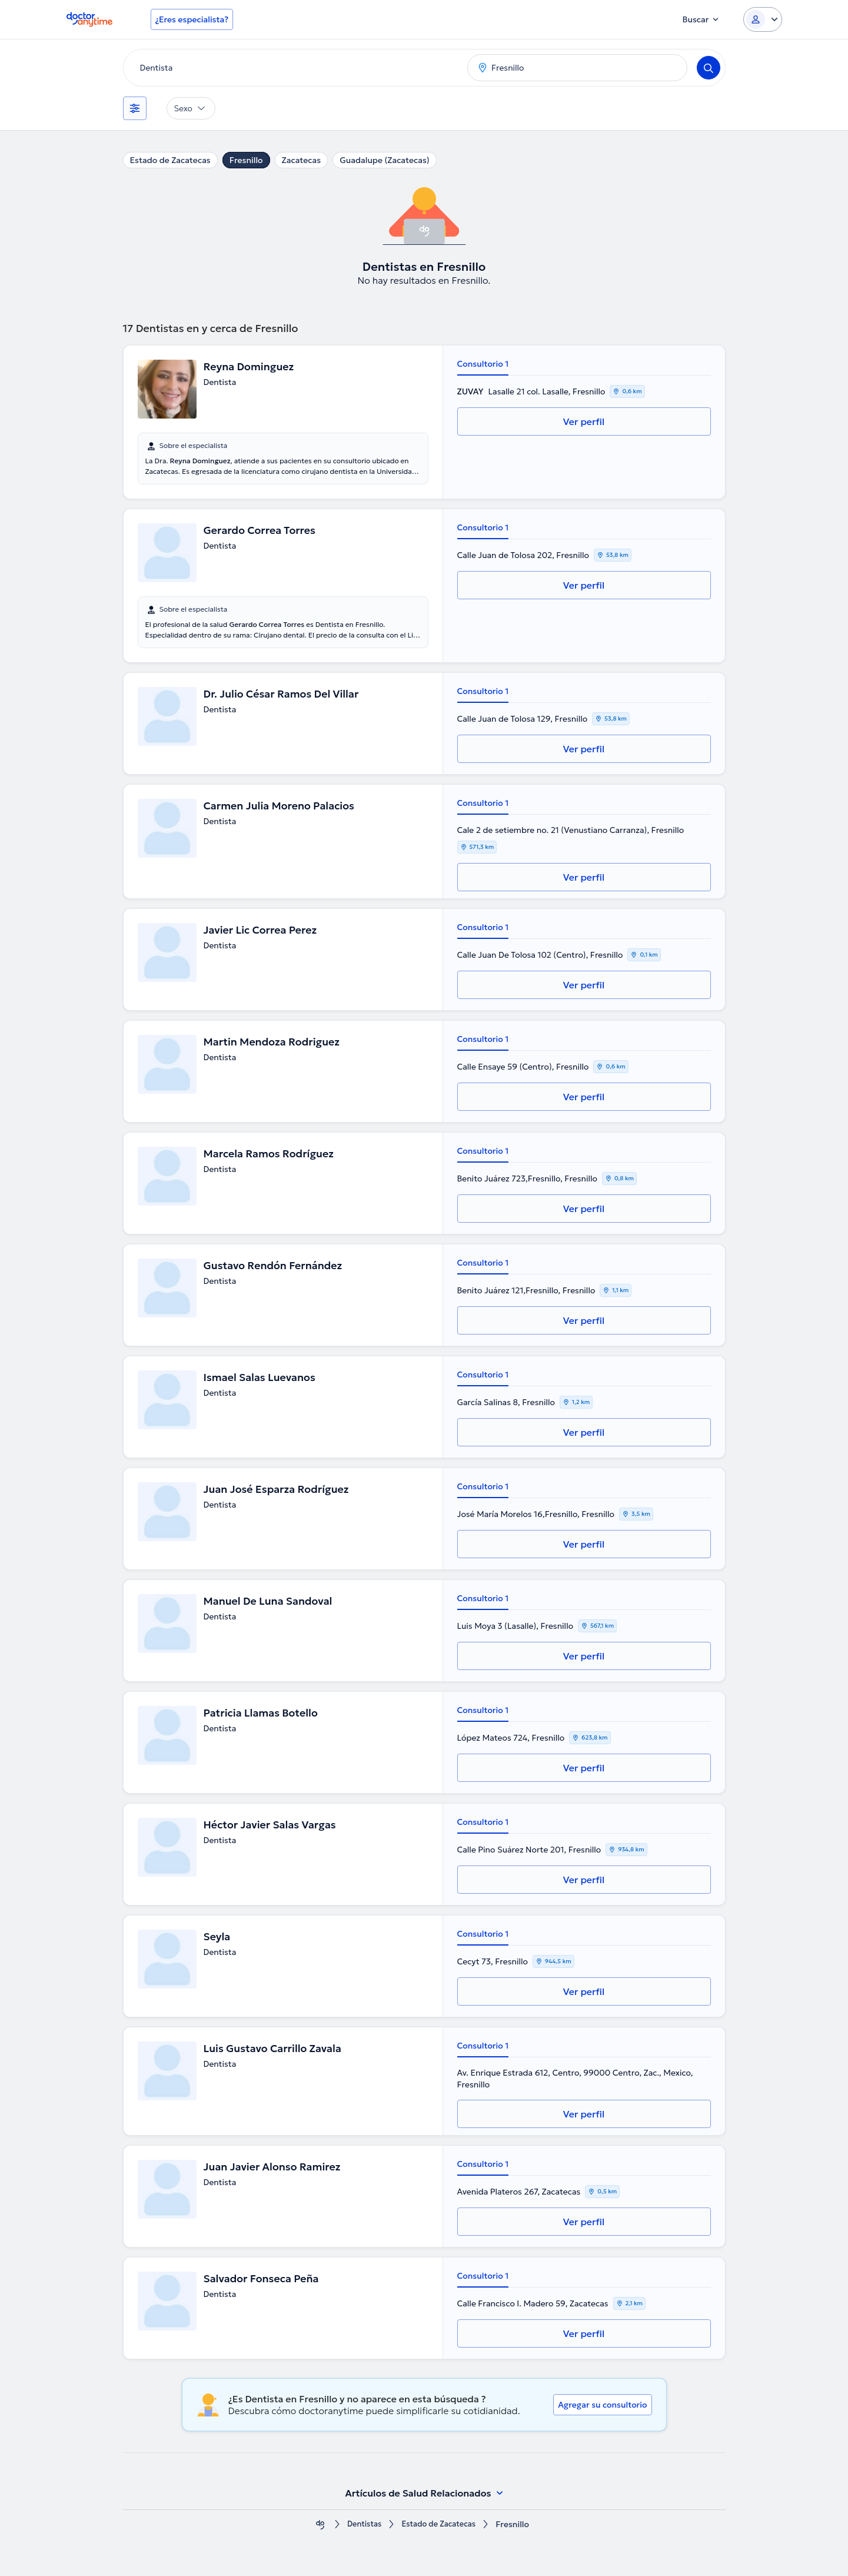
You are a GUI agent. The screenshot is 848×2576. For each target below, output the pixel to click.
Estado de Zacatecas (170, 160)
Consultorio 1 (483, 363)
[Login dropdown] (762, 19)
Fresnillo (246, 160)
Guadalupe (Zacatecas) (385, 160)
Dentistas (361, 2524)
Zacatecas (301, 160)
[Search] (708, 67)
